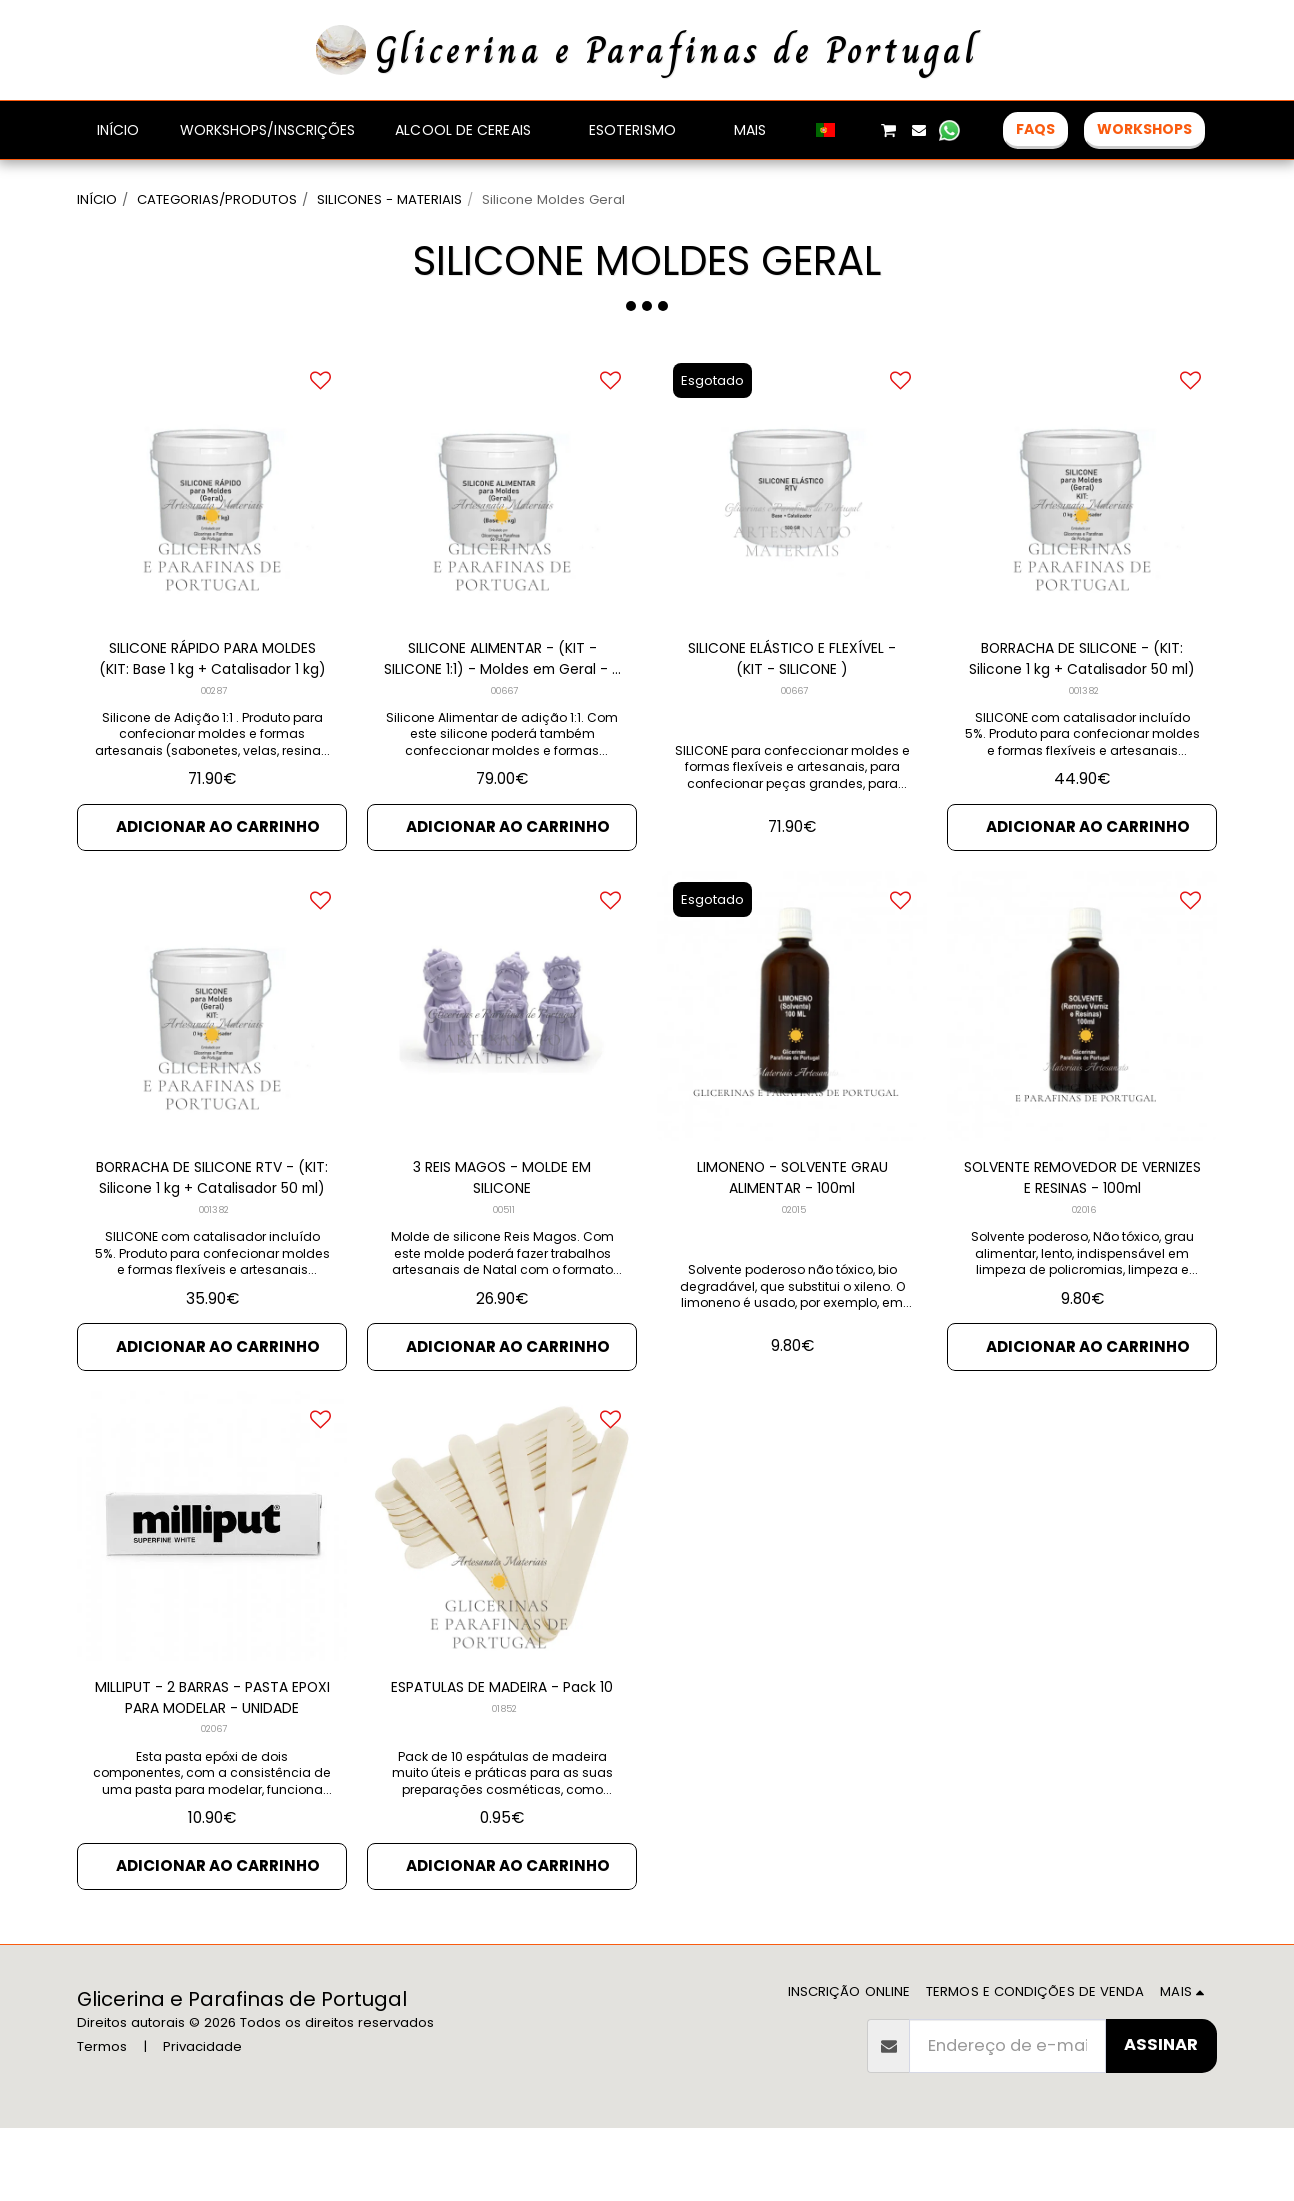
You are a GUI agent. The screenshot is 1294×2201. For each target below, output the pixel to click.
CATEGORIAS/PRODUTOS (217, 199)
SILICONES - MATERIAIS (389, 199)
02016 (1084, 1280)
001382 (1084, 749)
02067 (214, 1812)
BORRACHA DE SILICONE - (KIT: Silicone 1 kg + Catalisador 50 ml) (1082, 715)
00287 (214, 749)
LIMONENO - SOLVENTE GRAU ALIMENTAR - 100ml (792, 1245)
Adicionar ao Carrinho (218, 888)
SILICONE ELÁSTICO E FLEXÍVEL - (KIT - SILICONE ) (792, 714)
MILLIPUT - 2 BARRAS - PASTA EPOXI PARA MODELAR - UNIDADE (212, 1777)
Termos (102, 2118)
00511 (504, 1280)
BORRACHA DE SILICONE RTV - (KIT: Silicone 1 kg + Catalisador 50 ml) (212, 1246)
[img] (1082, 539)
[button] (858, 130)
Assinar (1161, 2117)
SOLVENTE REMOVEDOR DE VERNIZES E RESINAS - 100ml (1082, 1245)
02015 (794, 1280)
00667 (504, 749)
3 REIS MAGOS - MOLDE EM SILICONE (502, 1245)
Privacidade (202, 2118)
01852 (504, 1812)
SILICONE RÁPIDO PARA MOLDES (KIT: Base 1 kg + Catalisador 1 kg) (212, 715)
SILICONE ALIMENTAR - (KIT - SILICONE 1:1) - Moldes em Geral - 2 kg (502, 715)
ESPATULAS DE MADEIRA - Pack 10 (502, 1776)
